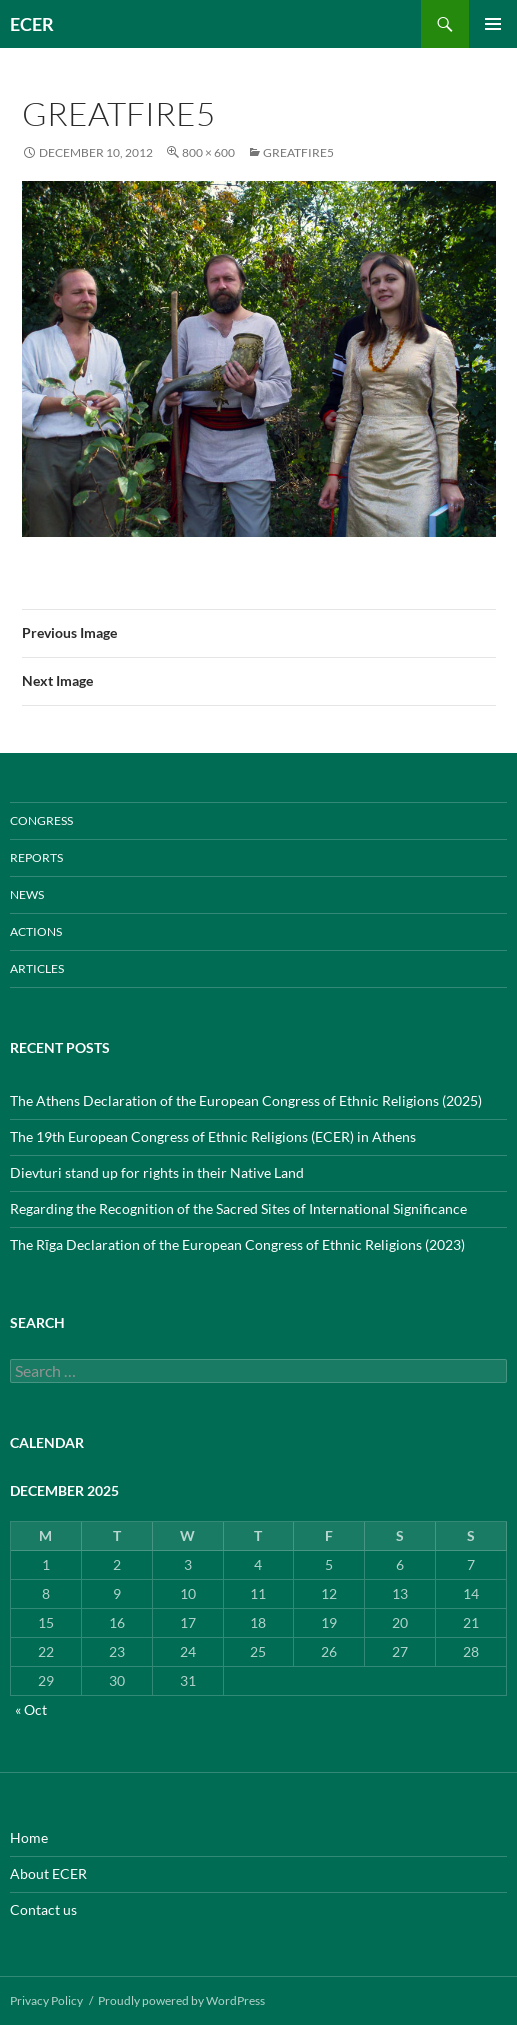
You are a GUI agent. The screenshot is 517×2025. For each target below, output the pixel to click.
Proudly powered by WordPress (181, 2000)
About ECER (48, 1873)
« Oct (31, 1709)
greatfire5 (298, 152)
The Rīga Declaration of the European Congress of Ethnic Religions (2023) (237, 1244)
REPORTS (36, 857)
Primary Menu (493, 24)
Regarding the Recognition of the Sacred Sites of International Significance (238, 1208)
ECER (32, 24)
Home (29, 1837)
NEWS (27, 894)
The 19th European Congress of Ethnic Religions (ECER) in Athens (213, 1136)
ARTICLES (37, 968)
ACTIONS (36, 931)
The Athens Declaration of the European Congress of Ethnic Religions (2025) (246, 1100)
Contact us (43, 1909)
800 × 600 (208, 152)
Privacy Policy (46, 2000)
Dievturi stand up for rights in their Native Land (157, 1172)
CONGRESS (41, 820)
